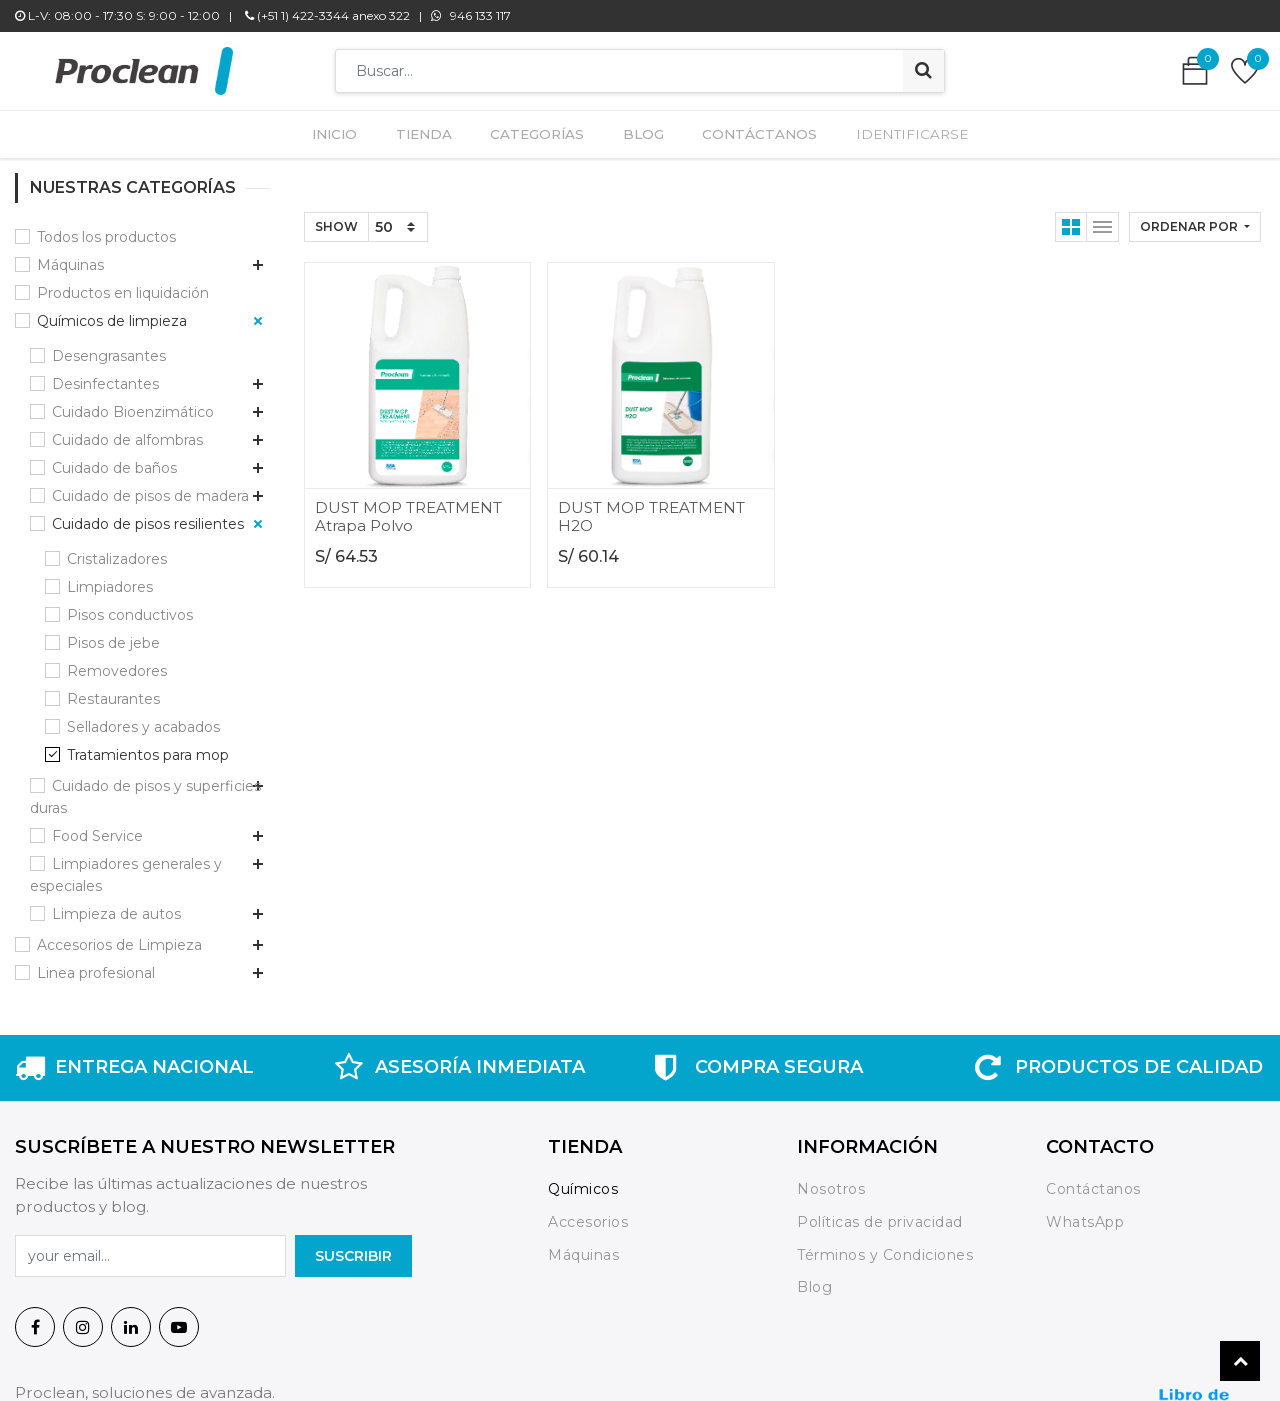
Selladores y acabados (143, 568)
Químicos (583, 1031)
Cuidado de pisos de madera (150, 337)
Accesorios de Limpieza (119, 786)
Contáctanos (1093, 1031)
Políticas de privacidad (880, 1064)
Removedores (117, 512)
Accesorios (588, 1064)
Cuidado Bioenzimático (133, 253)
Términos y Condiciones (885, 1096)
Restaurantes (113, 540)
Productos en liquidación (123, 134)
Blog (814, 1129)
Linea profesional (96, 814)
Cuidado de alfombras (127, 281)
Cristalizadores (117, 400)
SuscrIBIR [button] (353, 1097)
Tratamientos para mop (148, 596)
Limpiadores (110, 428)
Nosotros (833, 1031)
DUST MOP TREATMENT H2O (651, 358)
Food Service (97, 677)
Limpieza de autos (116, 755)
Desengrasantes (109, 197)
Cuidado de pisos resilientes (148, 365)
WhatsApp (1085, 1064)
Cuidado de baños (114, 309)
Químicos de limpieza (112, 162)
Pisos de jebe (113, 484)
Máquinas (583, 1096)
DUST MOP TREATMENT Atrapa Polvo (408, 358)
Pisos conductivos (130, 456)
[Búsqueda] (923, 71)
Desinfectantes (105, 225)
